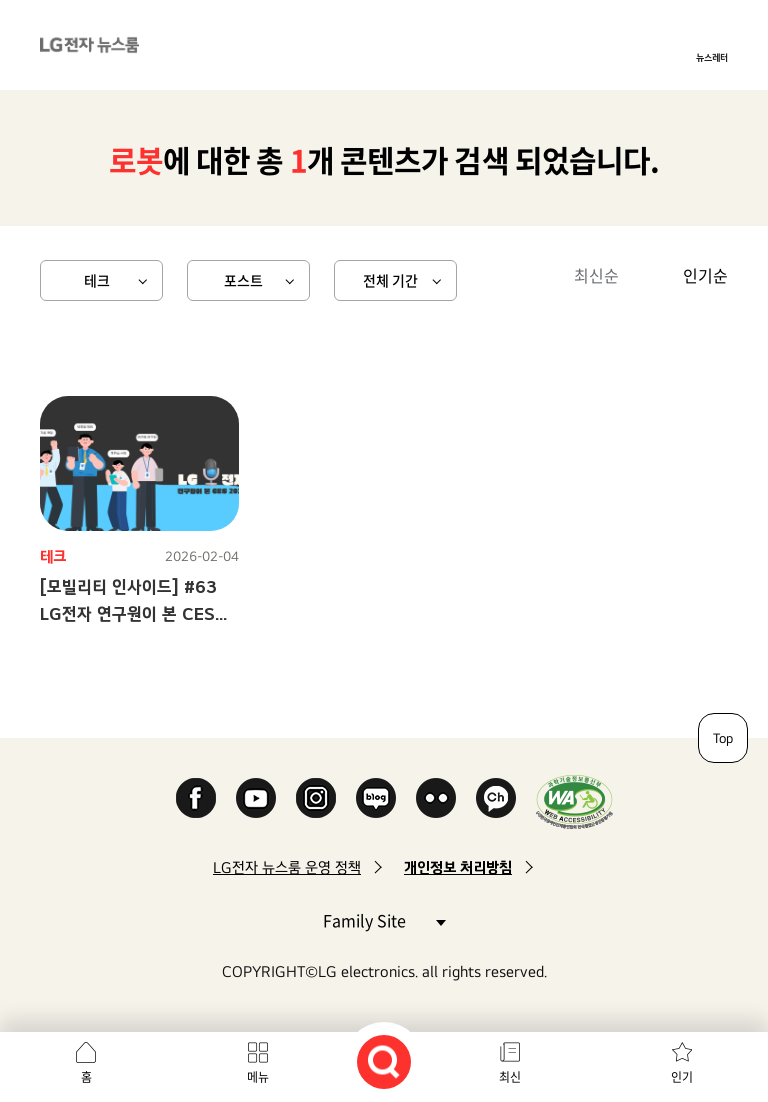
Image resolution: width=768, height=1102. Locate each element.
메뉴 (258, 1077)
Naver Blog (376, 798)
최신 (510, 1077)
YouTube (256, 798)
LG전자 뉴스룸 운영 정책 (287, 867)
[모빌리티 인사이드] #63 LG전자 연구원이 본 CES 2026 (128, 613)
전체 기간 (390, 280)
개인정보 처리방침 (458, 867)
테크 (97, 280)
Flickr (436, 798)
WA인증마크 (574, 801)
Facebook (196, 798)
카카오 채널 (496, 798)
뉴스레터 (712, 57)
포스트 (243, 280)
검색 (384, 1062)
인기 (682, 1077)
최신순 (596, 275)
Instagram (316, 798)
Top (723, 738)
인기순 (705, 275)
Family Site (384, 919)
